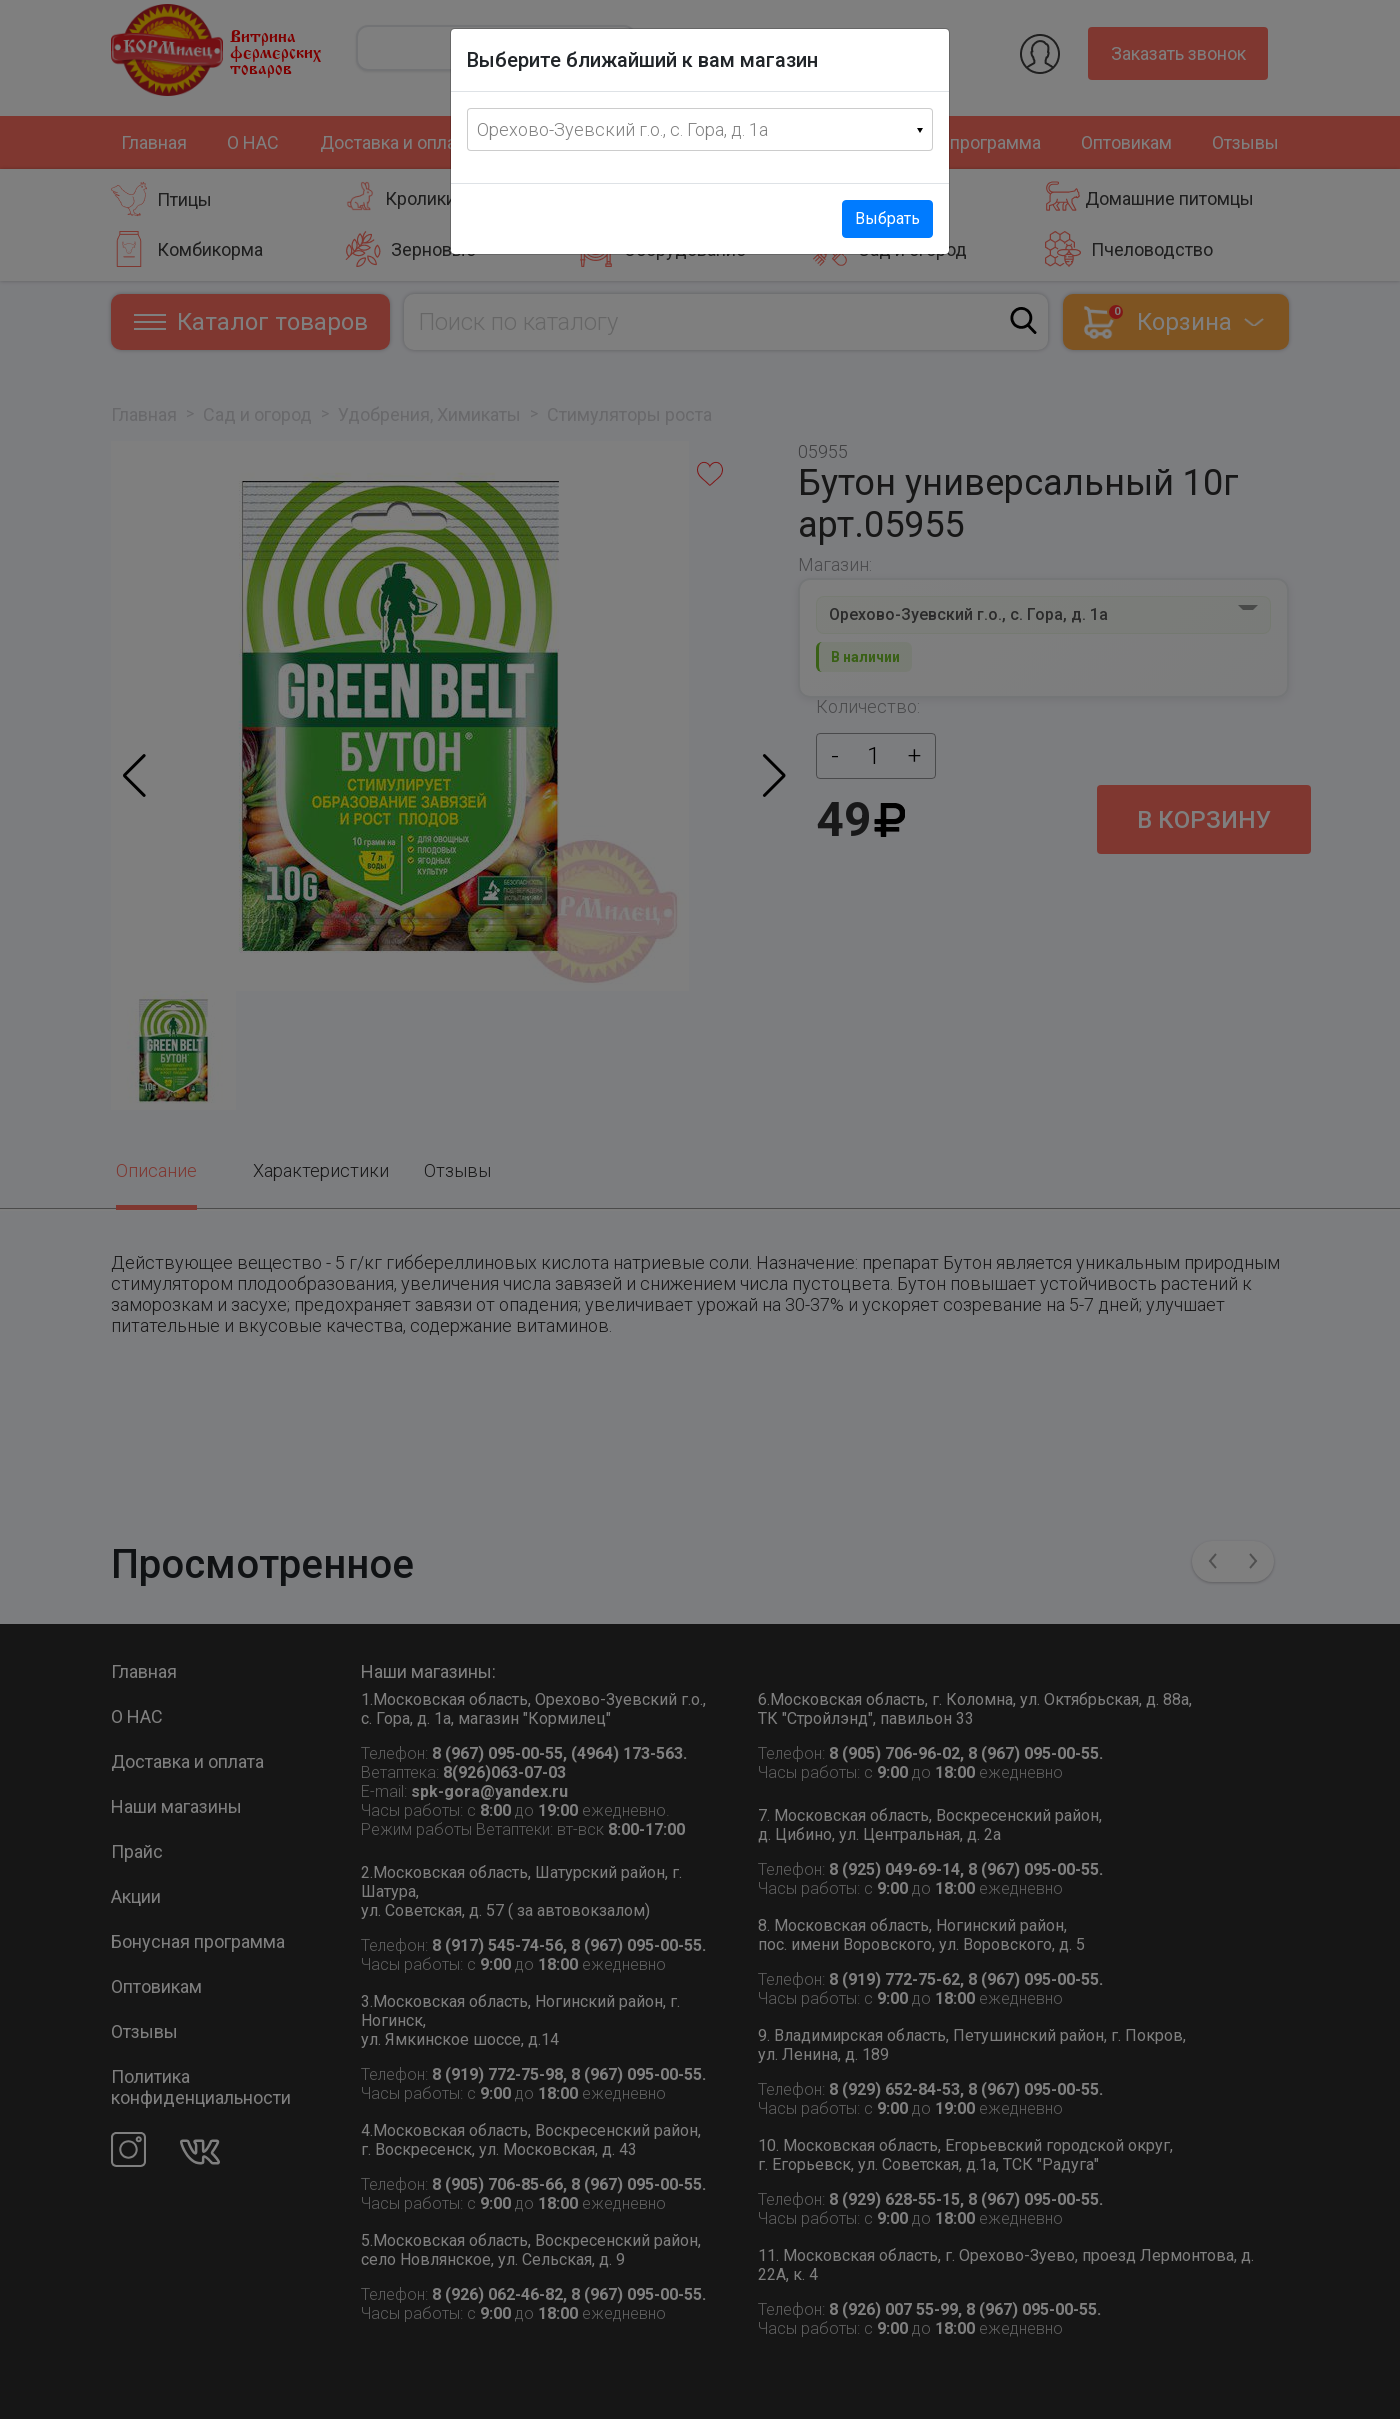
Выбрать (887, 218)
